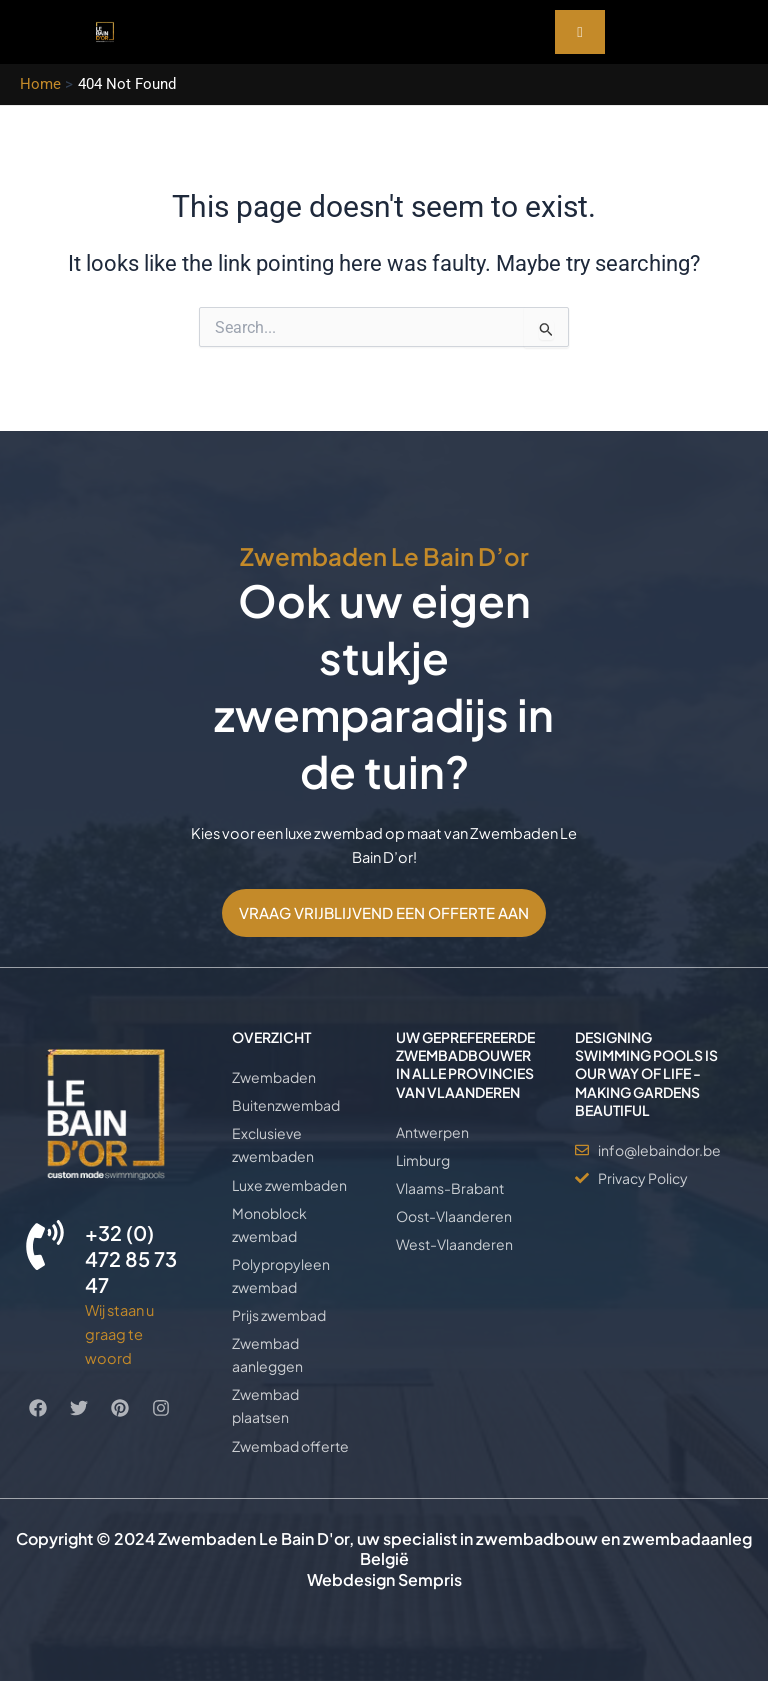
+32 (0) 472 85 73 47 (131, 1258)
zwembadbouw (537, 1538)
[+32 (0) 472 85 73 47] (45, 1245)
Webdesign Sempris (384, 1579)
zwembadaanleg (687, 1538)
